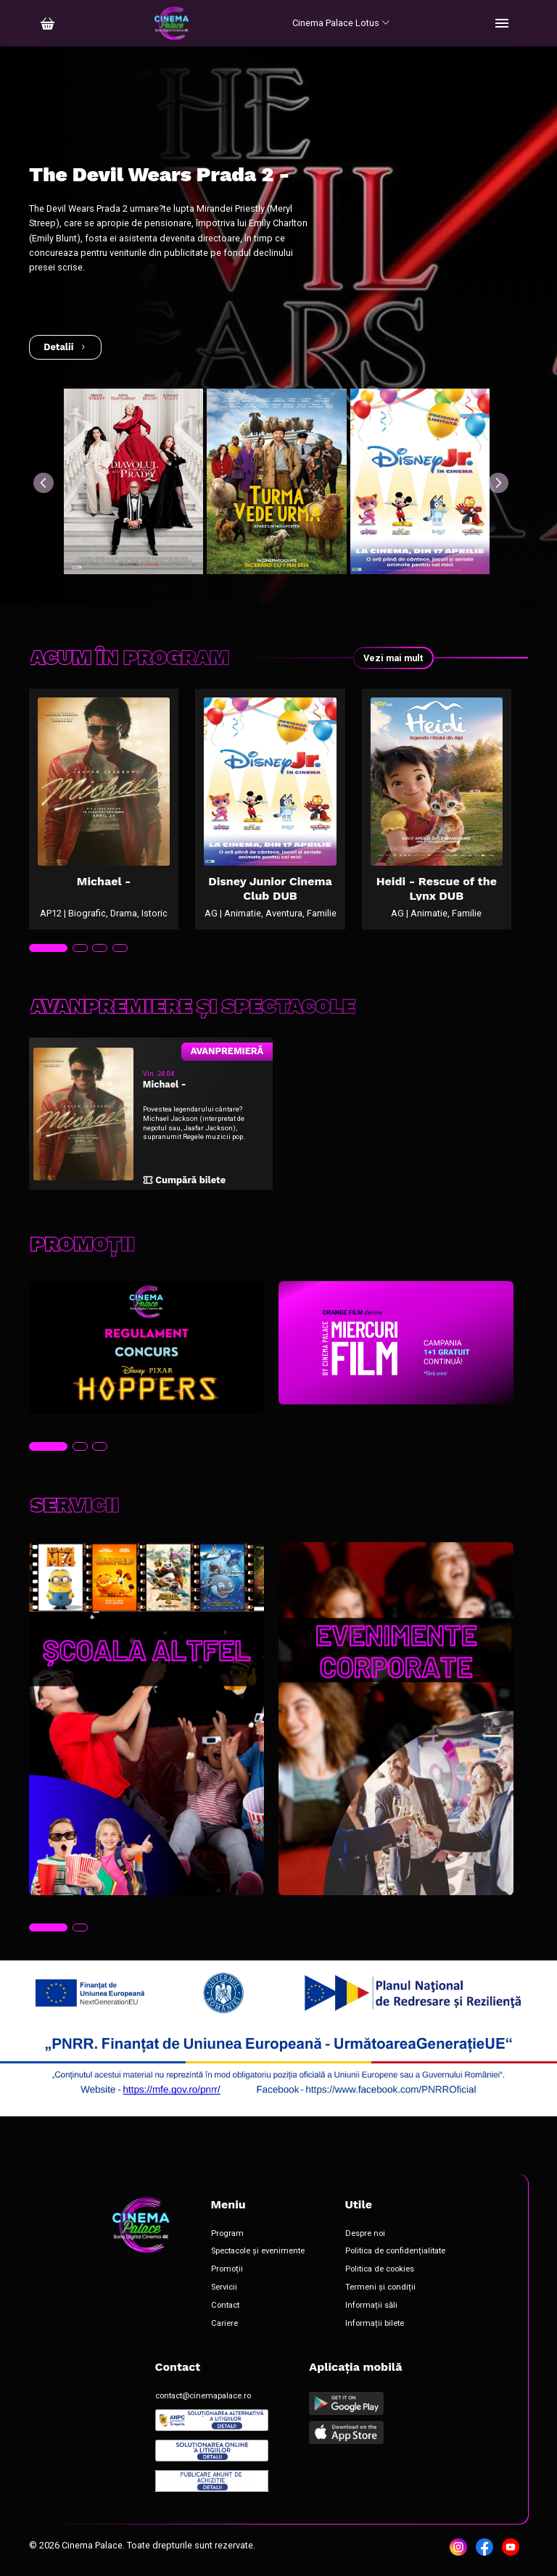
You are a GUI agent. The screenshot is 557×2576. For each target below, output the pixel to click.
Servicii (224, 2287)
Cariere (224, 2323)
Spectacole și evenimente (258, 2251)
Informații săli (371, 2305)
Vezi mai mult (393, 658)
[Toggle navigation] (501, 23)
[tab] (48, 948)
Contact (225, 2305)
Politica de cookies (379, 2269)
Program (227, 2233)
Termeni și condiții (380, 2287)
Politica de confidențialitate (395, 2251)
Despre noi (365, 2233)
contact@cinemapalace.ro (203, 2396)
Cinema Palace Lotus (341, 22)
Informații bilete (374, 2323)
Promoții (227, 2269)
